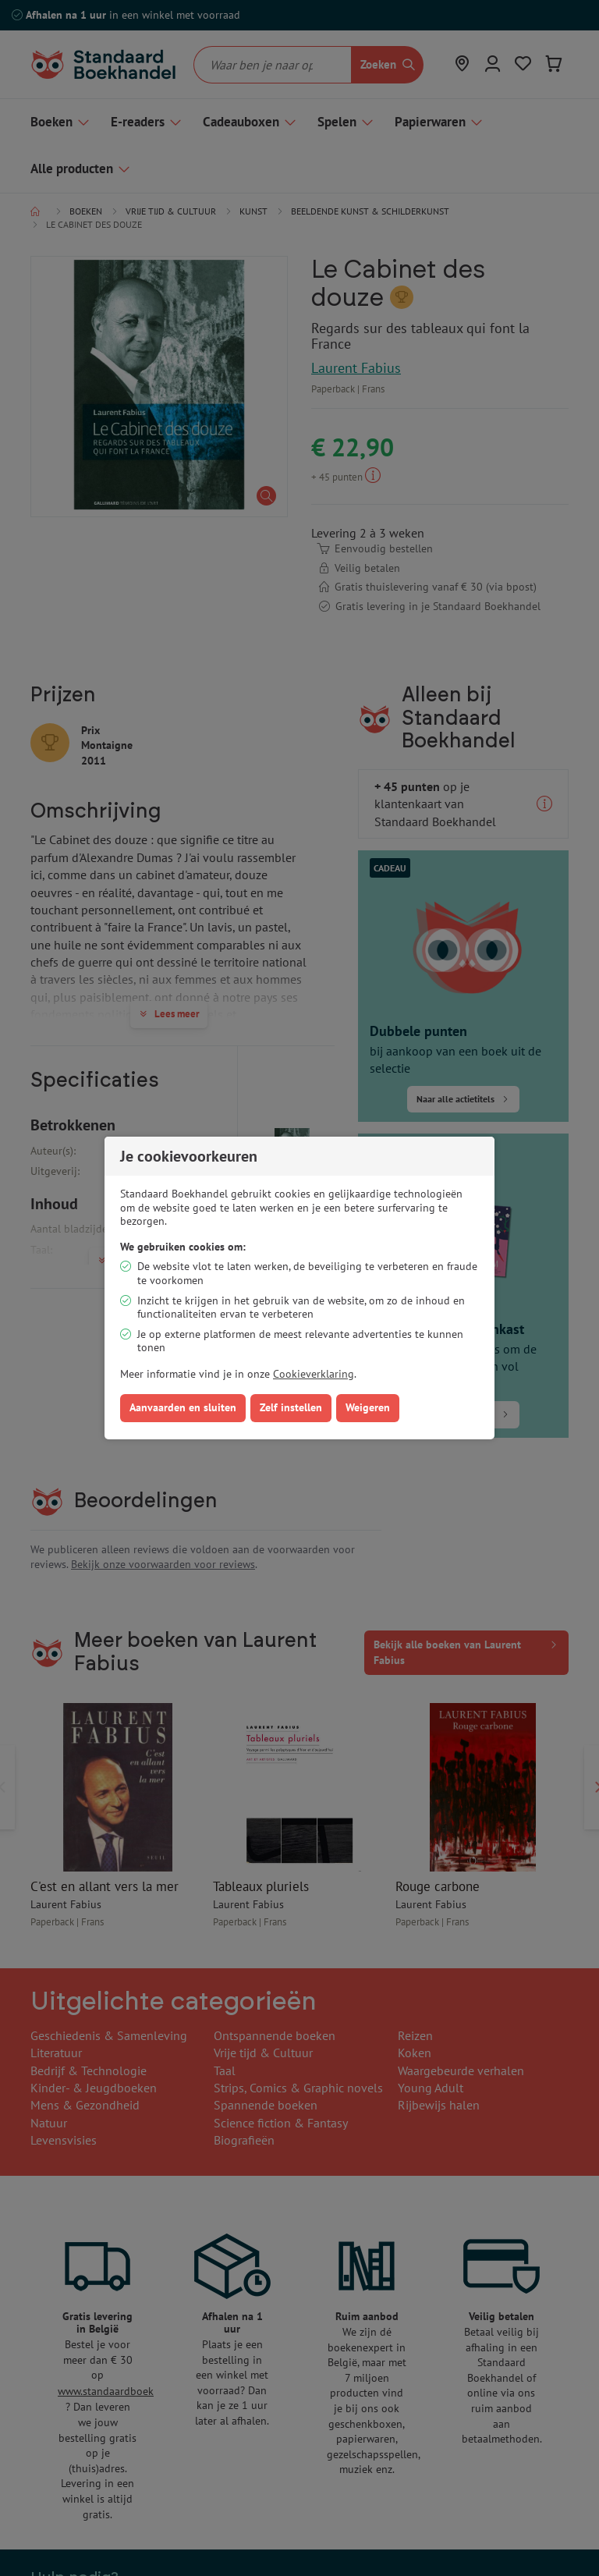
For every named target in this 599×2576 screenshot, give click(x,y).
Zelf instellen (291, 1407)
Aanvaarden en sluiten (182, 1407)
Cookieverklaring (313, 1374)
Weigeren (368, 1407)
